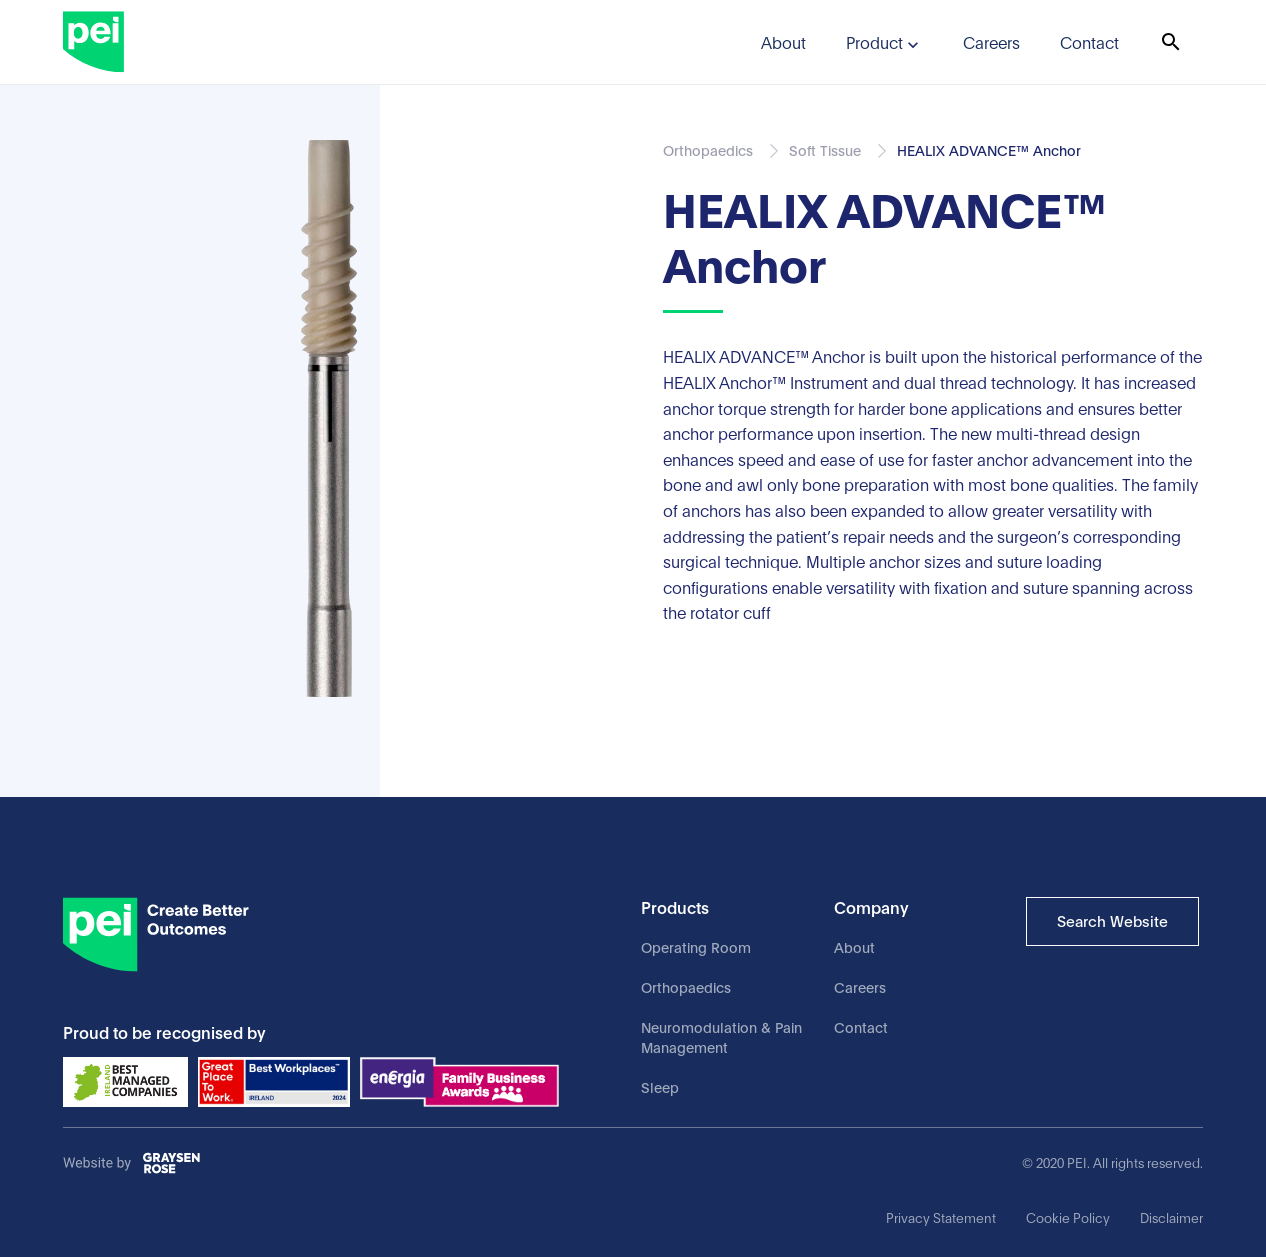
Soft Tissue (825, 149)
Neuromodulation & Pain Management (721, 1036)
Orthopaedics (686, 986)
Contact (861, 1026)
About (854, 946)
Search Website (1112, 920)
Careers (860, 986)
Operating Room (696, 946)
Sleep (660, 1086)
